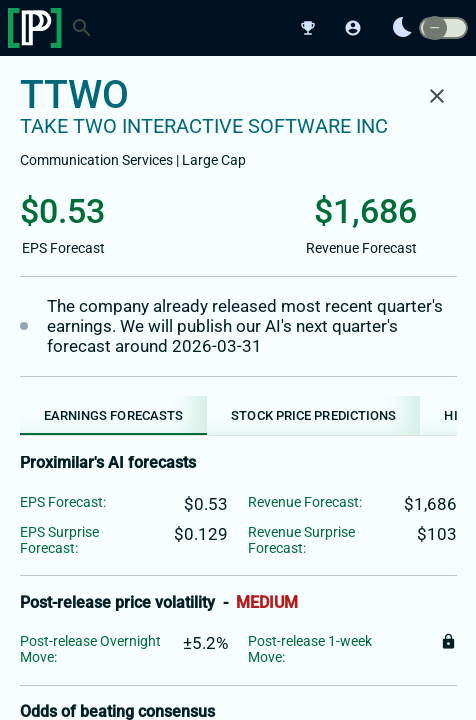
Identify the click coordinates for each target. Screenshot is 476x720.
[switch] (443, 28)
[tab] (114, 415)
